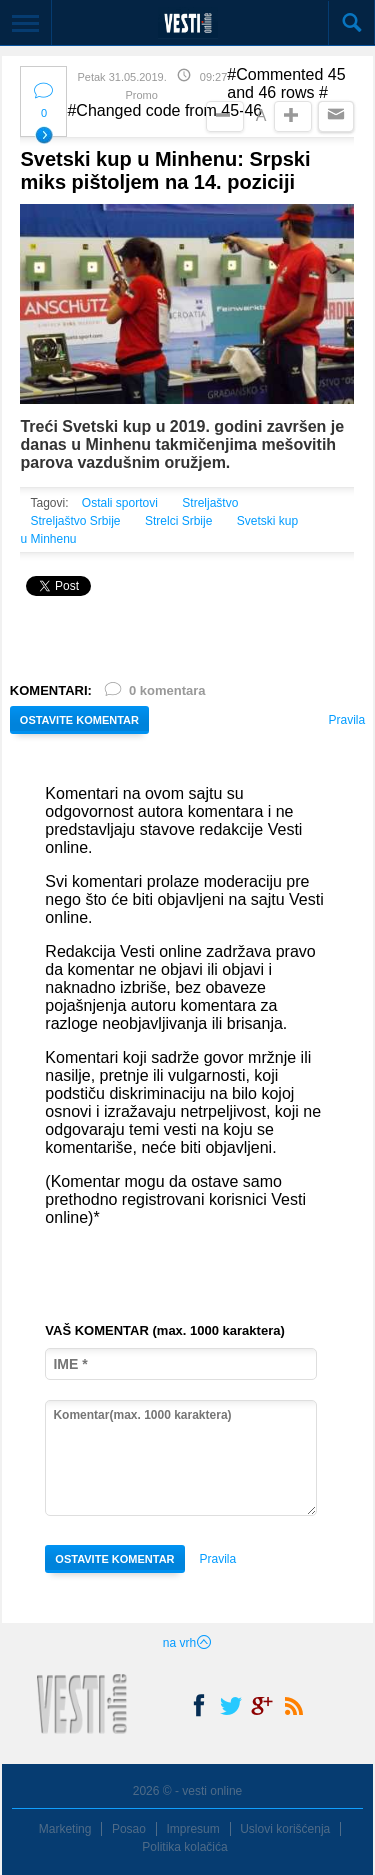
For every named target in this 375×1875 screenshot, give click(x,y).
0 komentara (154, 694)
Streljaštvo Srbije (75, 521)
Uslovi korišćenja (285, 1829)
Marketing (65, 1829)
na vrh (187, 1643)
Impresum (192, 1829)
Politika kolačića (184, 1847)
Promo (141, 95)
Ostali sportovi (120, 503)
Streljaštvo (210, 503)
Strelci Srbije (178, 521)
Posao (129, 1829)
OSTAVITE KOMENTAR (79, 720)
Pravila (346, 720)
